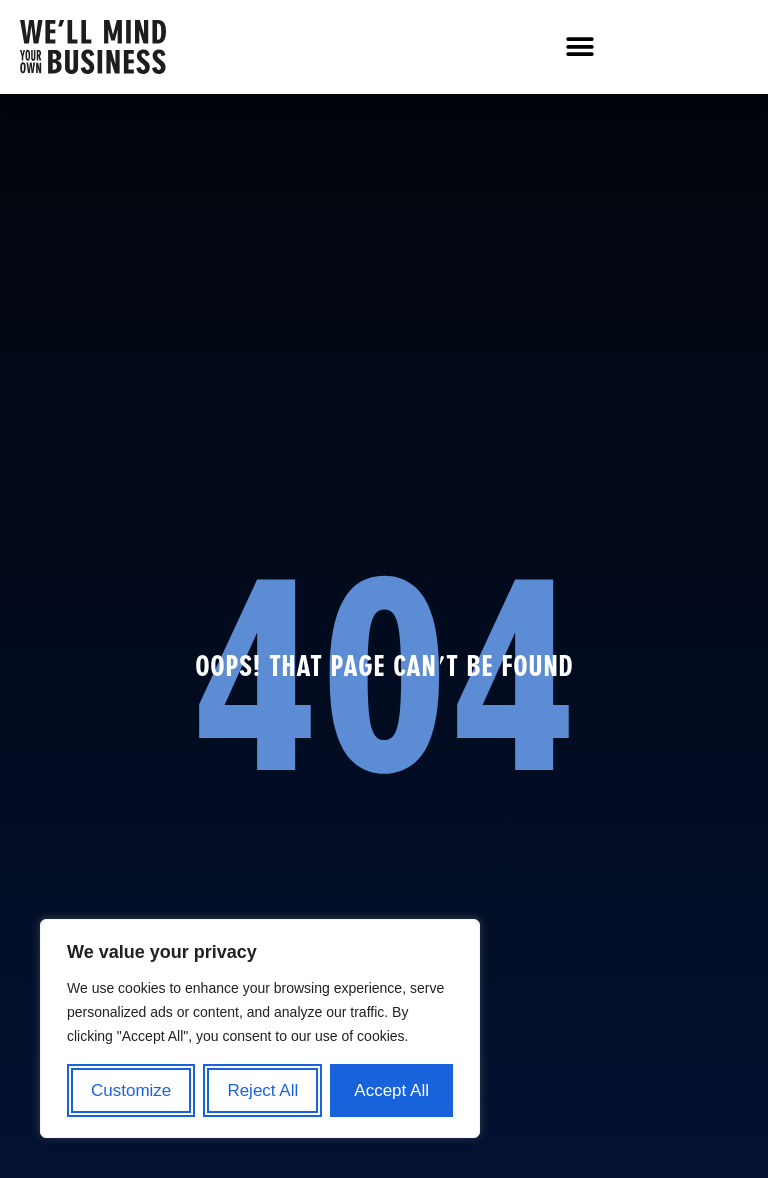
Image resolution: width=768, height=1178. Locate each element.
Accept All (391, 1090)
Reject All (262, 1090)
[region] (260, 1028)
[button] (579, 47)
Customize (131, 1090)
